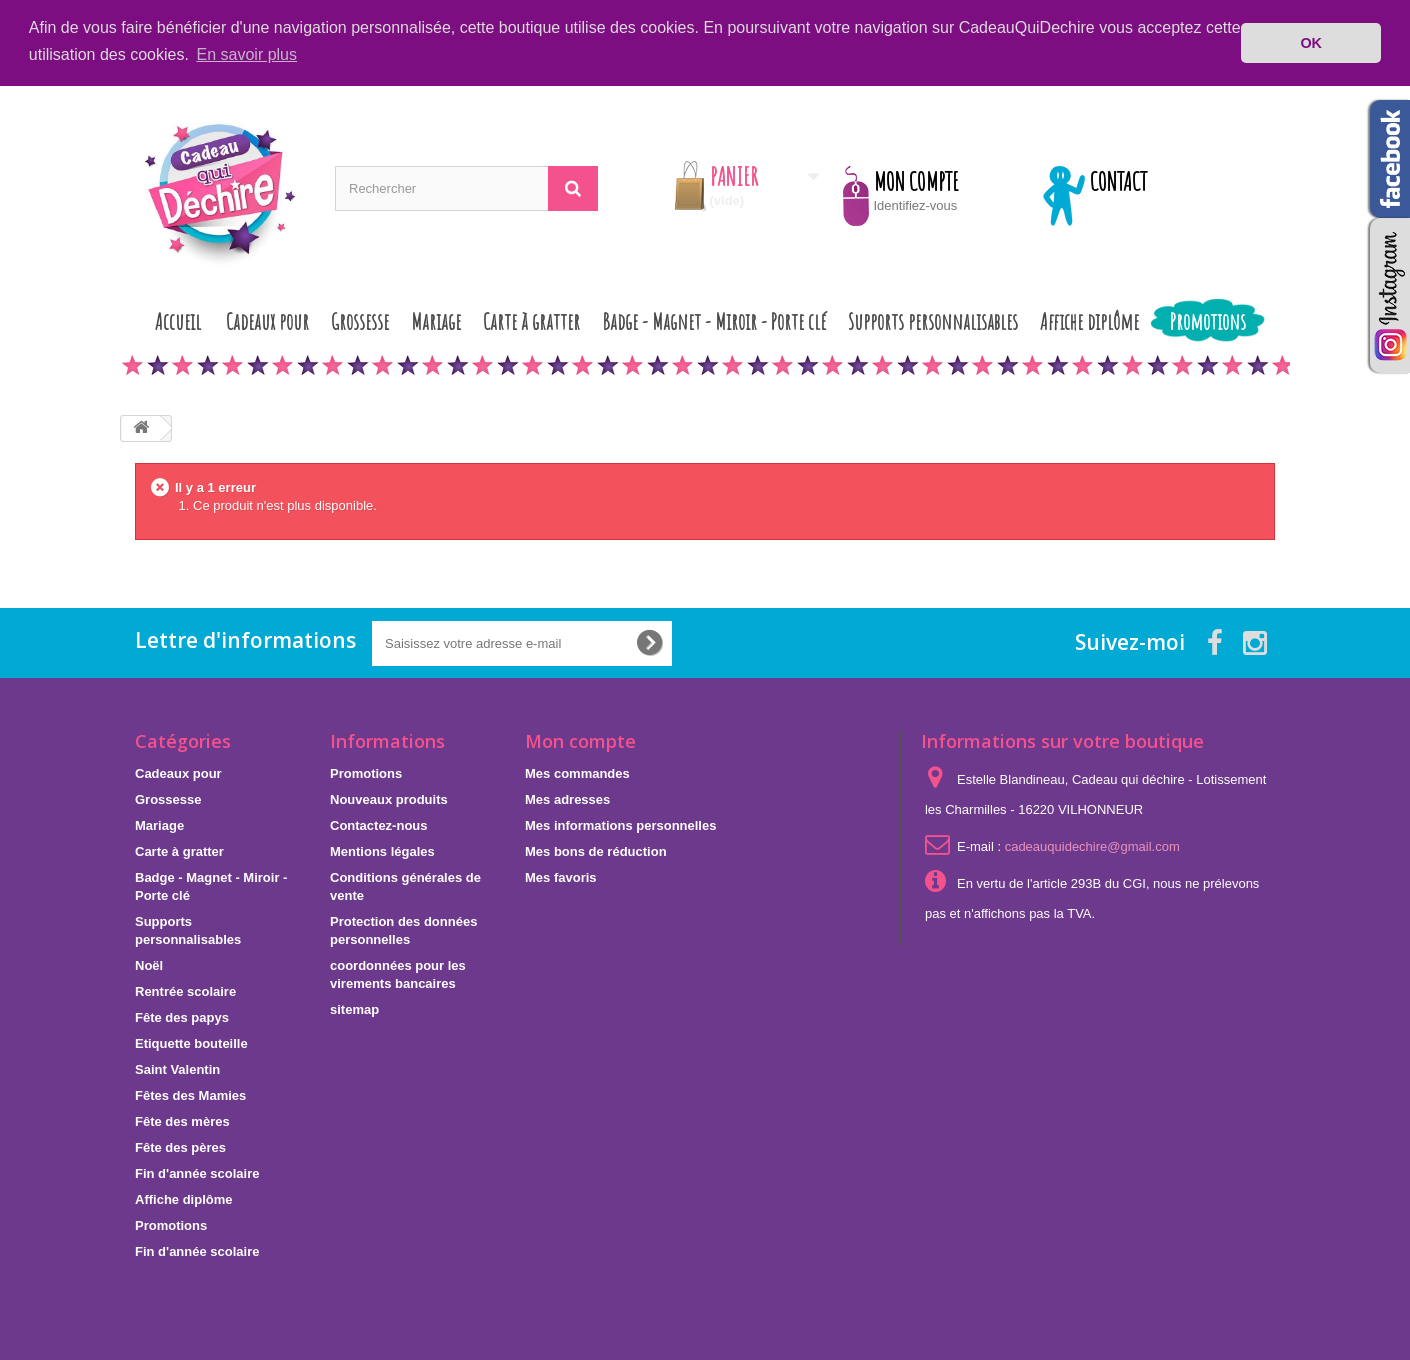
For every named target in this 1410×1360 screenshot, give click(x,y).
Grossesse (360, 320)
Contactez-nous (379, 824)
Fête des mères (182, 1120)
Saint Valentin (177, 1068)
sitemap (354, 1008)
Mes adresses (567, 798)
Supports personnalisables (933, 320)
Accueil (178, 320)
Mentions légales (382, 850)
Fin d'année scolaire (197, 1172)
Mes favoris (561, 876)
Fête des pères (180, 1146)
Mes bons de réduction (596, 850)
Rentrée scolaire (185, 990)
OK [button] (1311, 43)
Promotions (1208, 320)
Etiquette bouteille (191, 1042)
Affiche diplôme (1089, 320)
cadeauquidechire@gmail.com (1092, 845)
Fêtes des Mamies (190, 1094)
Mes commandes (577, 772)
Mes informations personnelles (620, 824)
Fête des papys (182, 1016)
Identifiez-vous (916, 204)
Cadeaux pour (267, 320)
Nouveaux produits (389, 798)
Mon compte (580, 740)
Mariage (436, 320)
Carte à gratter (531, 320)
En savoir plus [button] (247, 54)
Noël (149, 964)
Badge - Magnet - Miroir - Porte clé (714, 320)
